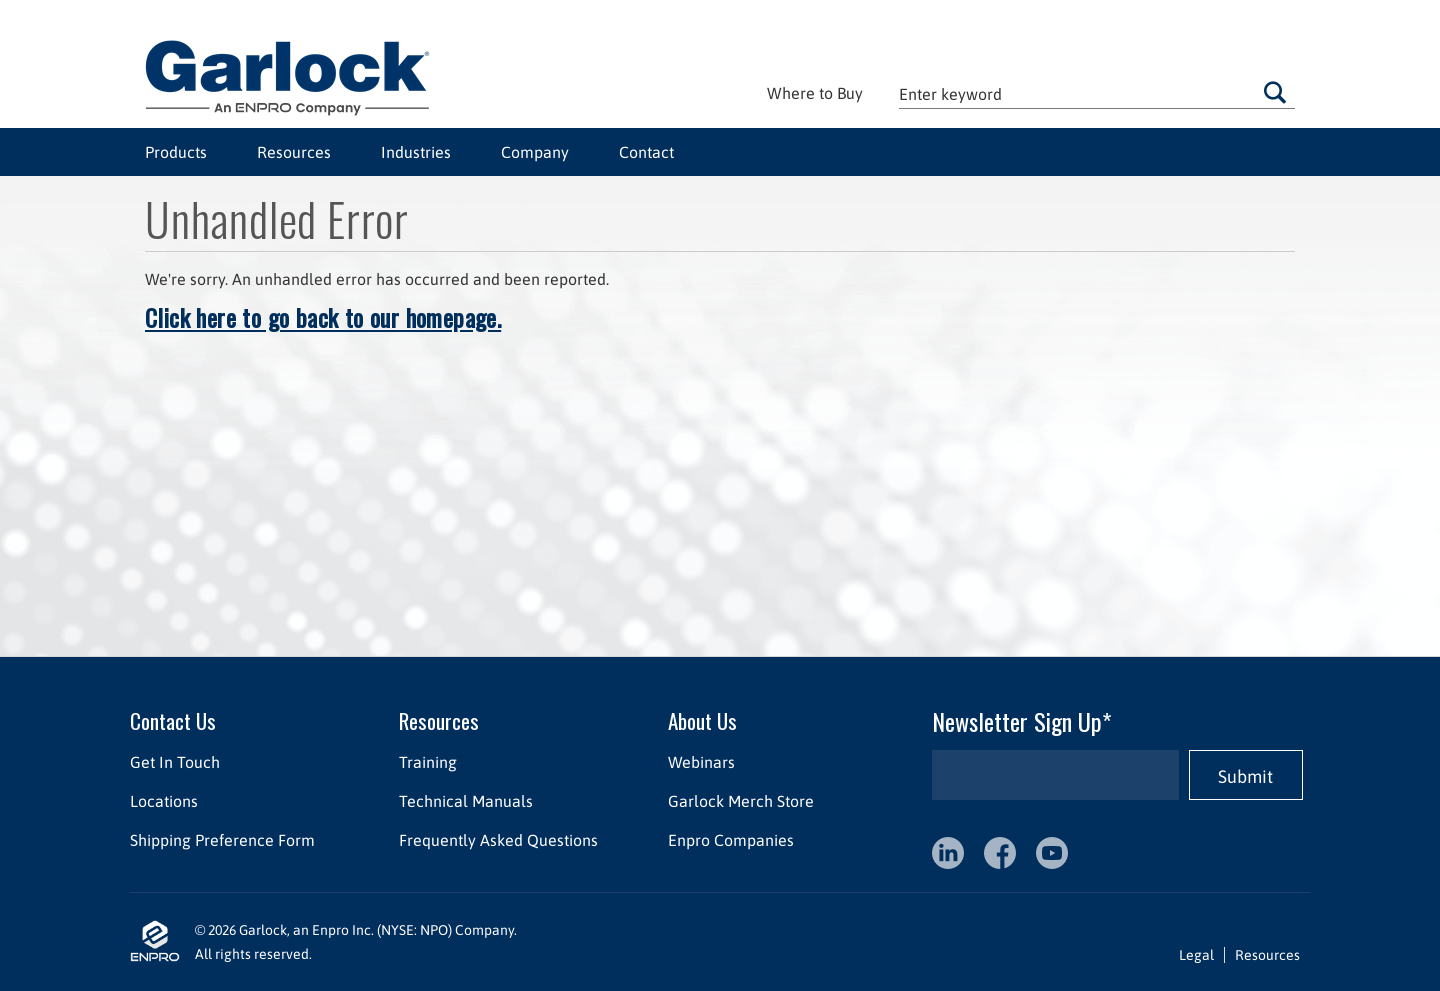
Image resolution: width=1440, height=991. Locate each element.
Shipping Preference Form (222, 840)
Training (428, 762)
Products (176, 152)
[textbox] (1097, 93)
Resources (294, 152)
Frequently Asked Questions (498, 840)
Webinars (701, 762)
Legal (1196, 955)
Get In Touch (175, 762)
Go (1275, 92)
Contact (646, 152)
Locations (164, 801)
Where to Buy (815, 93)
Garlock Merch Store (741, 801)
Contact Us (173, 720)
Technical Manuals (466, 801)
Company (535, 152)
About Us (702, 720)
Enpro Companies (731, 840)
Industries (416, 152)
